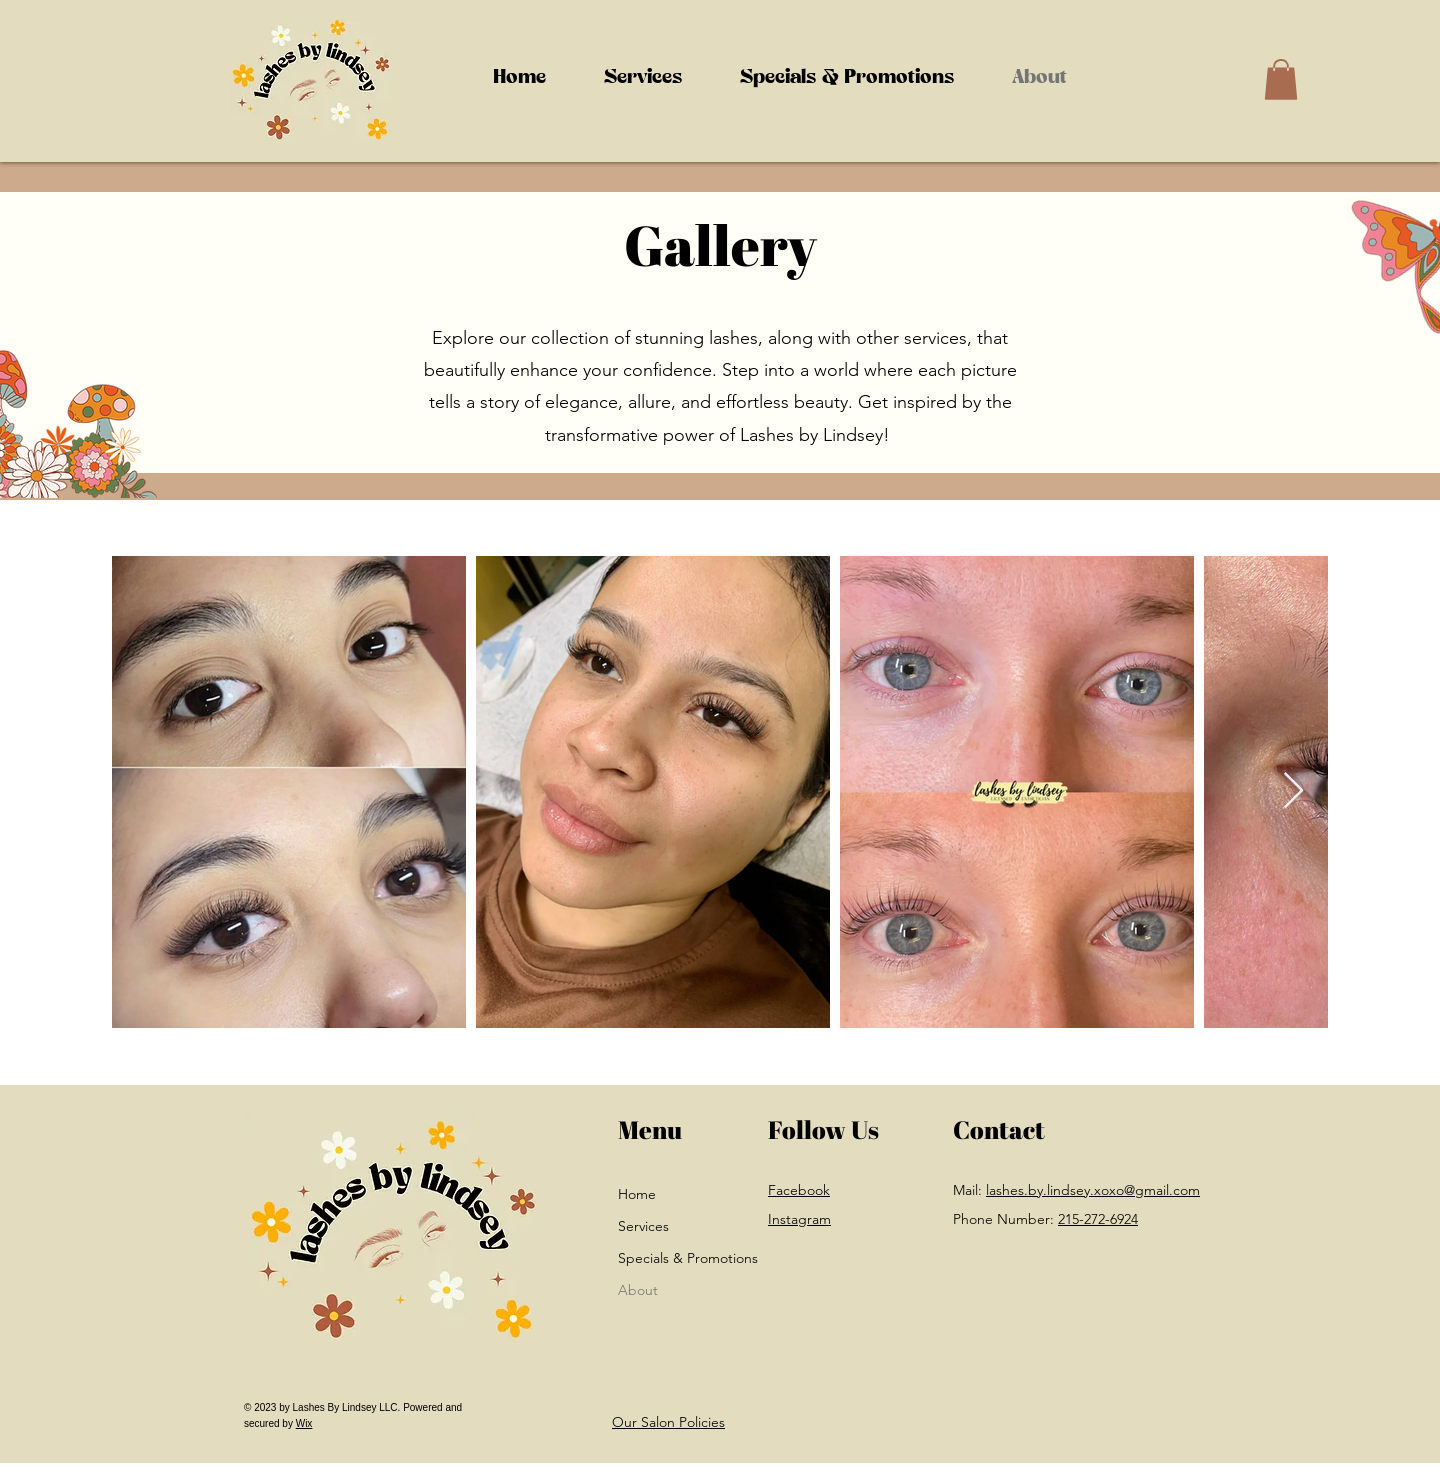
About (638, 1290)
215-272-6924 (1098, 1219)
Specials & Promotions (658, 1258)
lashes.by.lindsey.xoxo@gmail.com (1093, 1190)
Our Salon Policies (668, 1422)
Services (643, 1226)
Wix (304, 1423)
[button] (643, 80)
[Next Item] (1293, 791)
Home (637, 1194)
